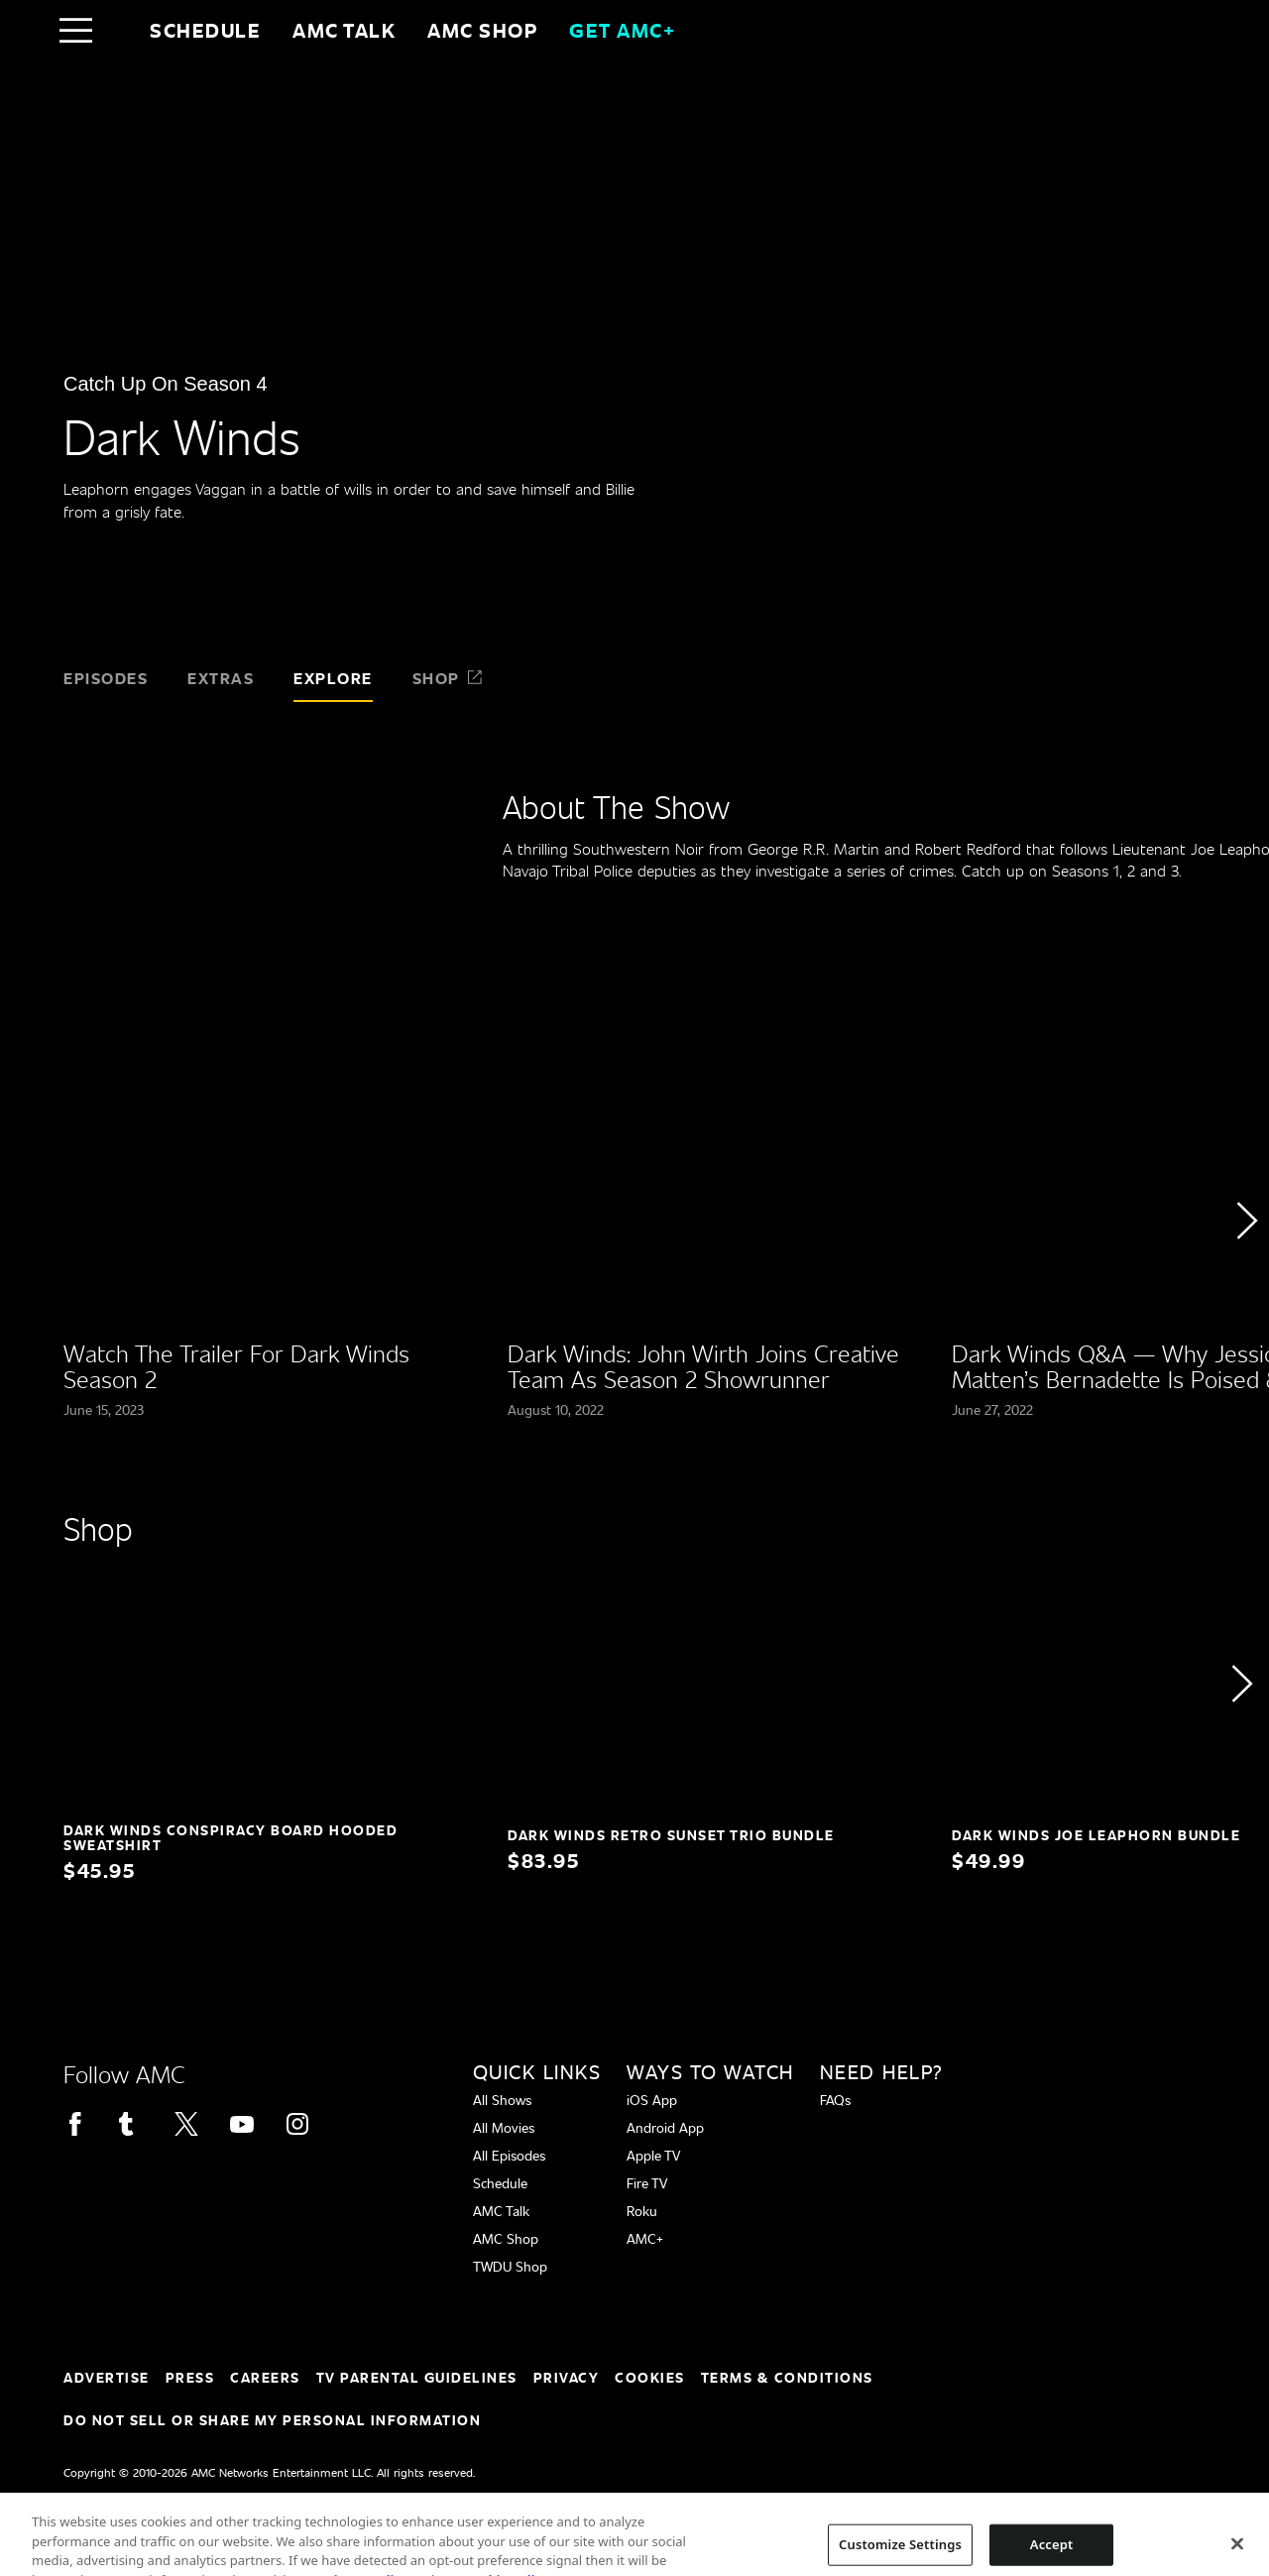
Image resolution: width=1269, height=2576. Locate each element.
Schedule (205, 30)
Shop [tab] (448, 677)
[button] (1245, 1275)
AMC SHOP (482, 30)
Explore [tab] (333, 677)
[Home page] (117, 30)
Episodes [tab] (105, 677)
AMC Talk (344, 30)
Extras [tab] (220, 677)
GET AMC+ (622, 30)
